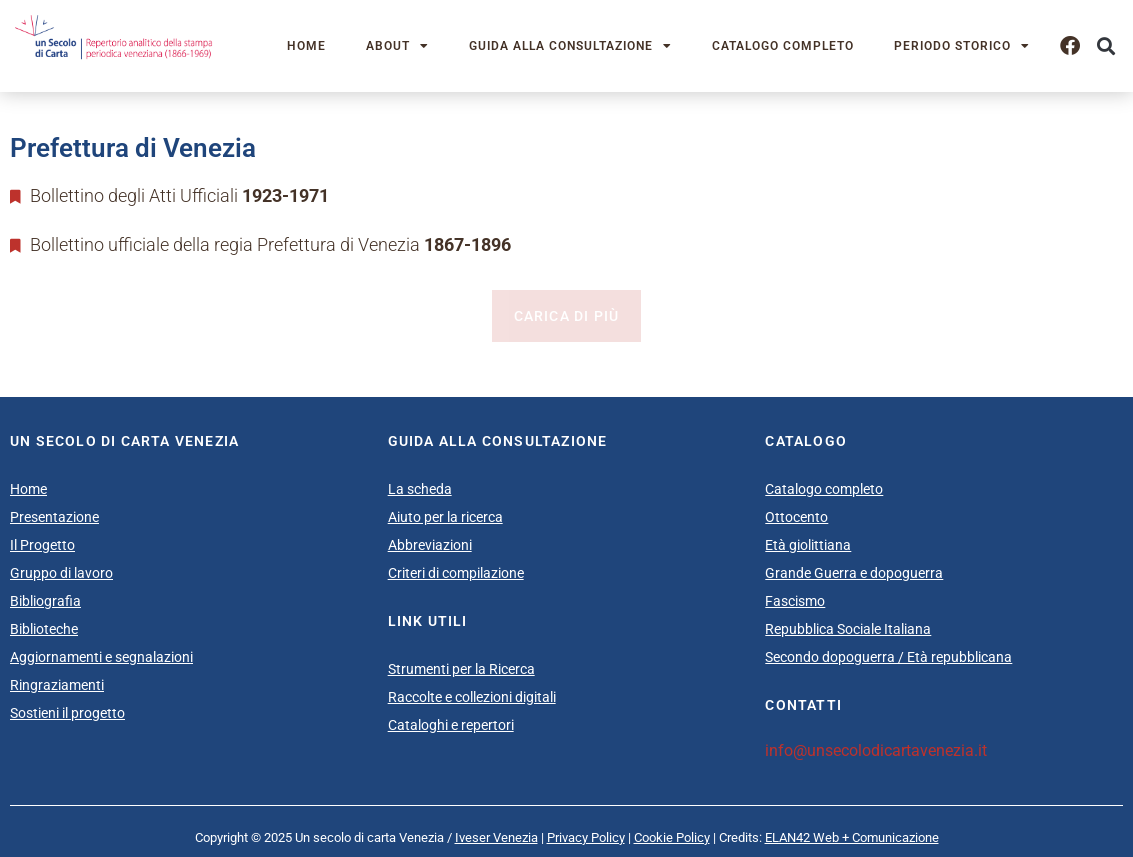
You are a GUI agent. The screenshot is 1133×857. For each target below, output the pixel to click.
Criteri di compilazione (456, 573)
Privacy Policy (586, 837)
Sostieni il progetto (67, 713)
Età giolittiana (808, 545)
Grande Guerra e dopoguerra (854, 573)
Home (306, 46)
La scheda (420, 489)
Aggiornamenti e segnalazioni (101, 657)
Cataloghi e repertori (451, 725)
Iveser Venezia (496, 837)
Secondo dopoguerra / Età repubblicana (888, 657)
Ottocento (796, 517)
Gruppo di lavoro (61, 573)
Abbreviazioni (430, 545)
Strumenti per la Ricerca (461, 669)
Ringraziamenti (57, 685)
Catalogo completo (783, 46)
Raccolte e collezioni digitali (472, 697)
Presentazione (54, 517)
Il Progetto (42, 545)
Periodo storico (962, 46)
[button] (1106, 45)
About (397, 46)
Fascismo (795, 601)
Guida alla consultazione (570, 46)
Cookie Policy (672, 837)
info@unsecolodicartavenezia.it (876, 750)
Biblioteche (44, 629)
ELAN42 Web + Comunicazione (852, 837)
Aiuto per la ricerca (445, 517)
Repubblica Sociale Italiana (848, 629)
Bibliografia (45, 601)
